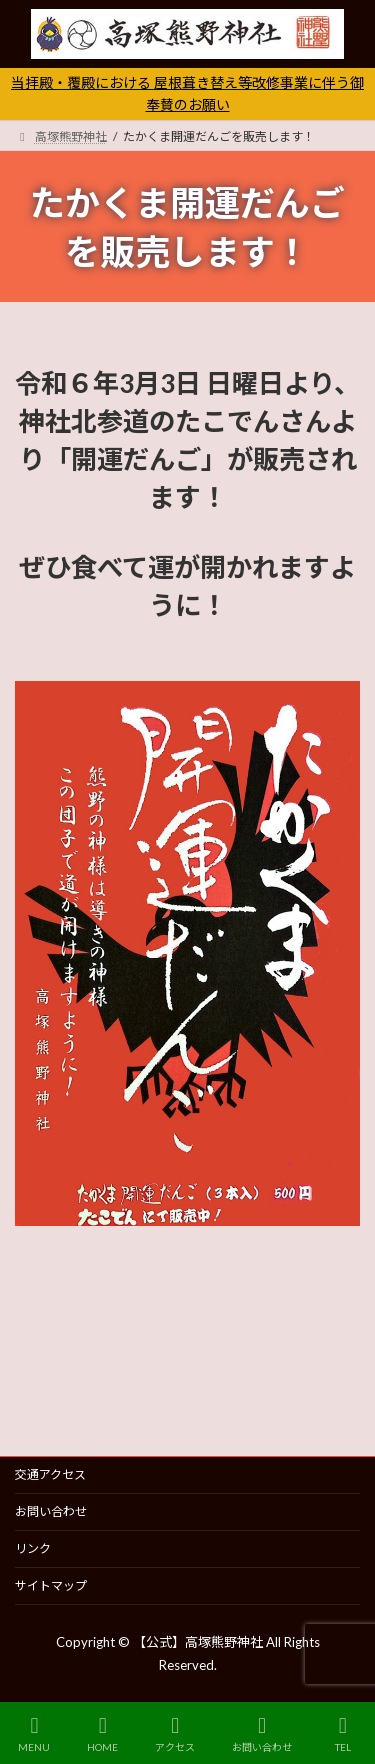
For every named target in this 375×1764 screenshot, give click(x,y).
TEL (343, 1734)
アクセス (175, 1734)
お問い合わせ (51, 1511)
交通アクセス (50, 1474)
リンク (33, 1548)
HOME (102, 1734)
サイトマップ (51, 1585)
